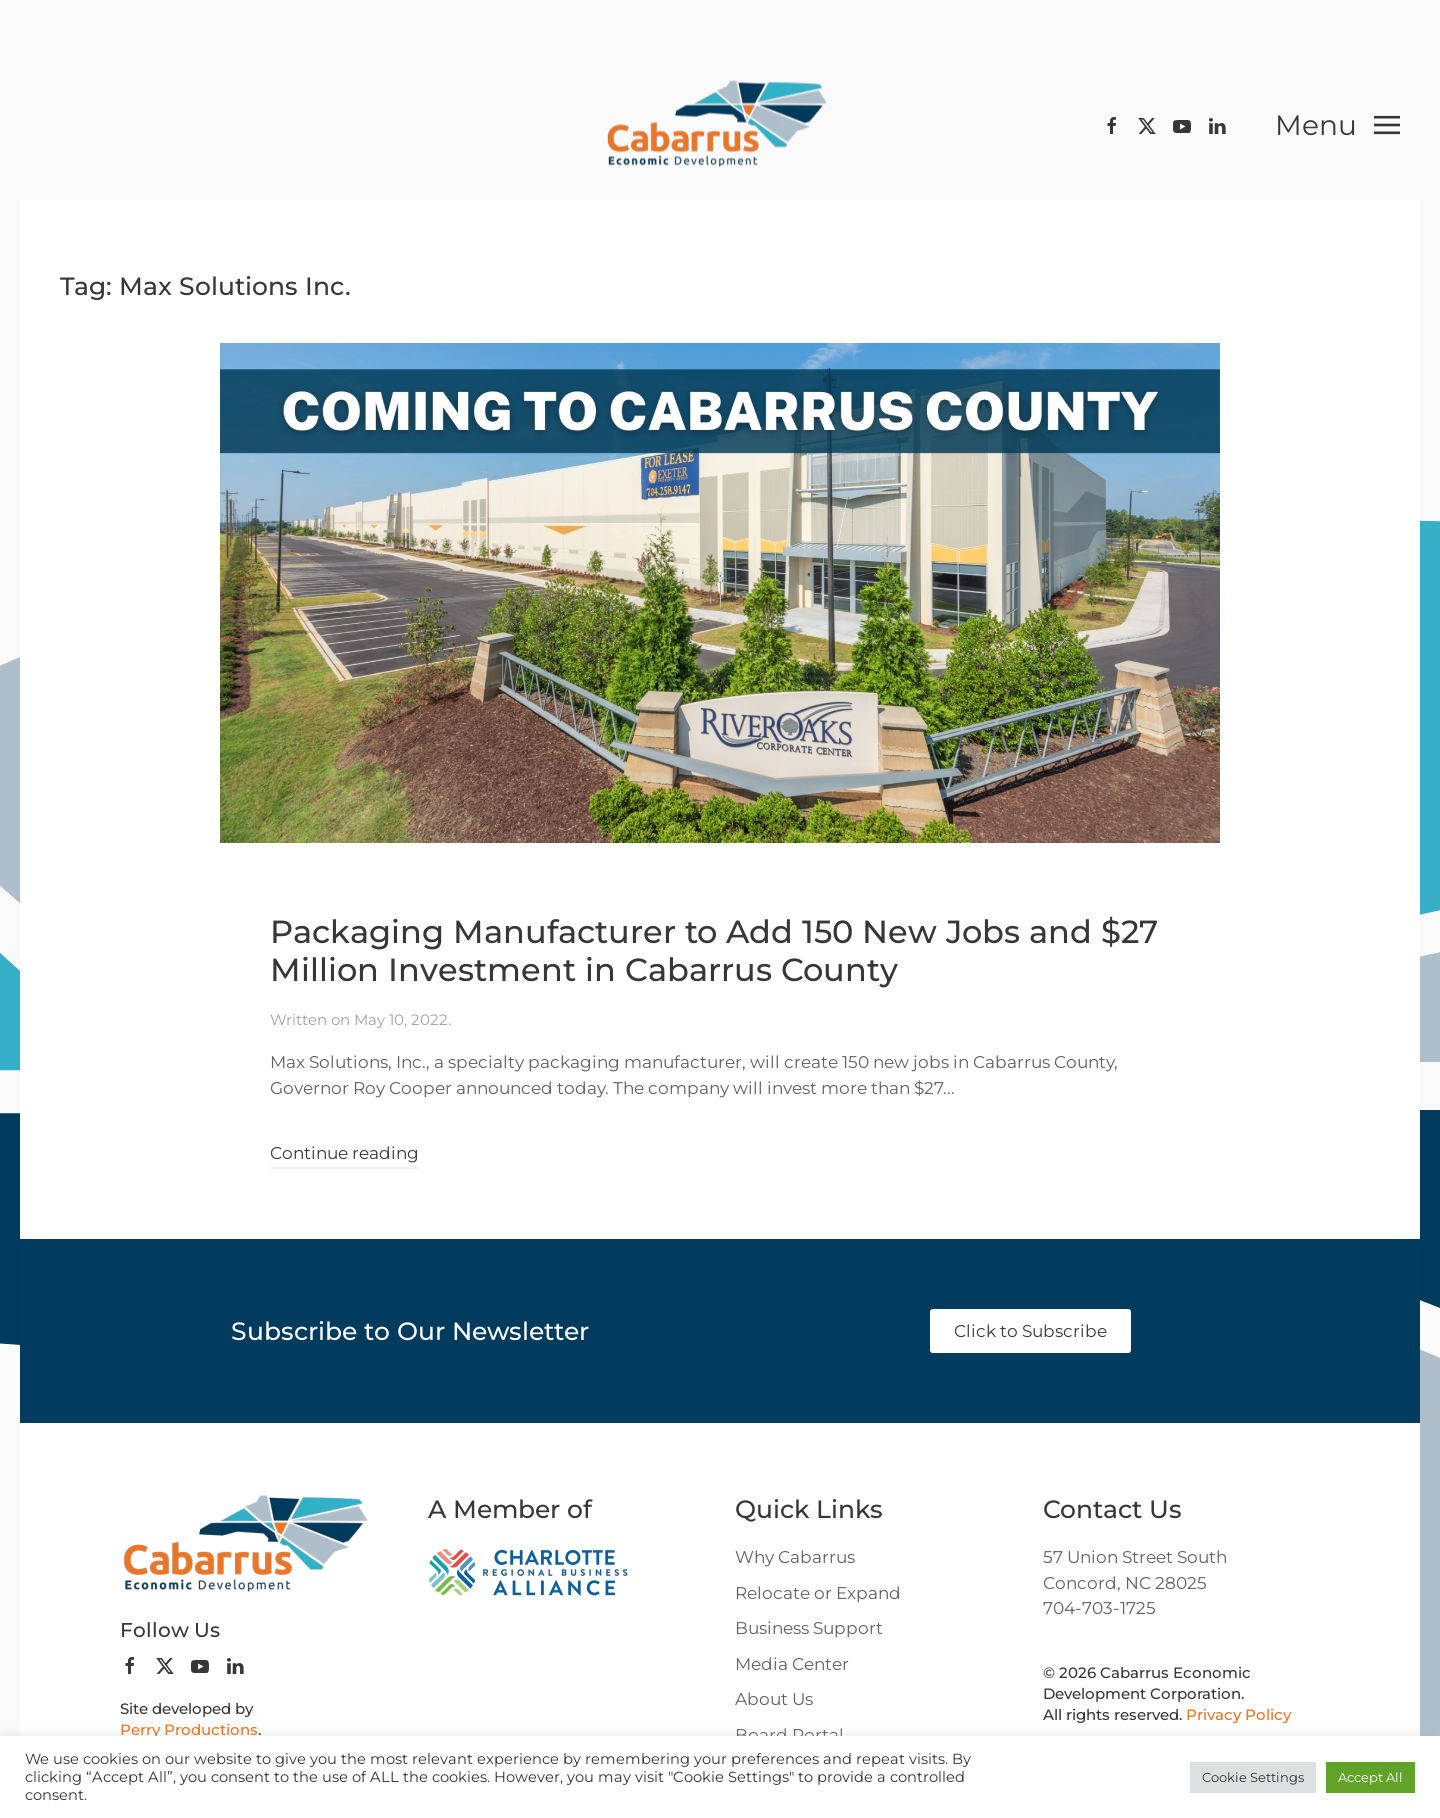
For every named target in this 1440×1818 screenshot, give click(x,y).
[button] (1337, 125)
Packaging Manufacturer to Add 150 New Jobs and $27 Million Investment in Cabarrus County (714, 950)
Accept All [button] (1370, 1777)
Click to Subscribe (1030, 1331)
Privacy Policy (1238, 1714)
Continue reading (344, 1153)
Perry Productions (189, 1729)
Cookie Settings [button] (1253, 1777)
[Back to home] (720, 125)
